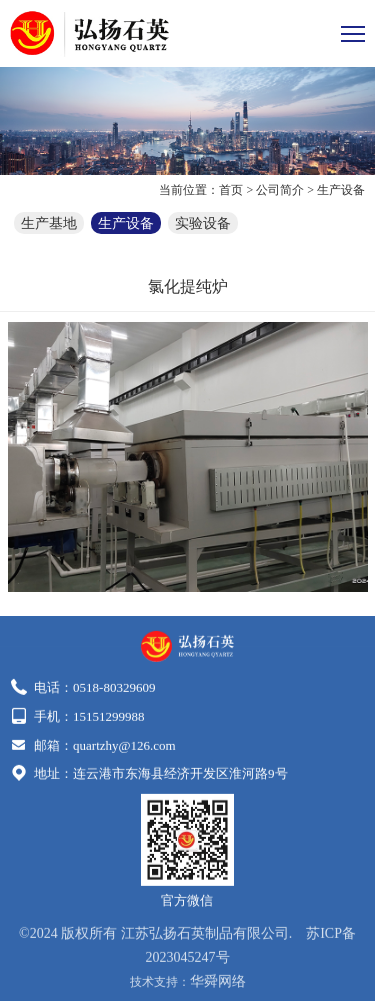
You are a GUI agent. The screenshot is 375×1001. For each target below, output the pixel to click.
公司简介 (280, 190)
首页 (231, 190)
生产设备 (341, 190)
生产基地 (49, 222)
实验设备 (203, 222)
